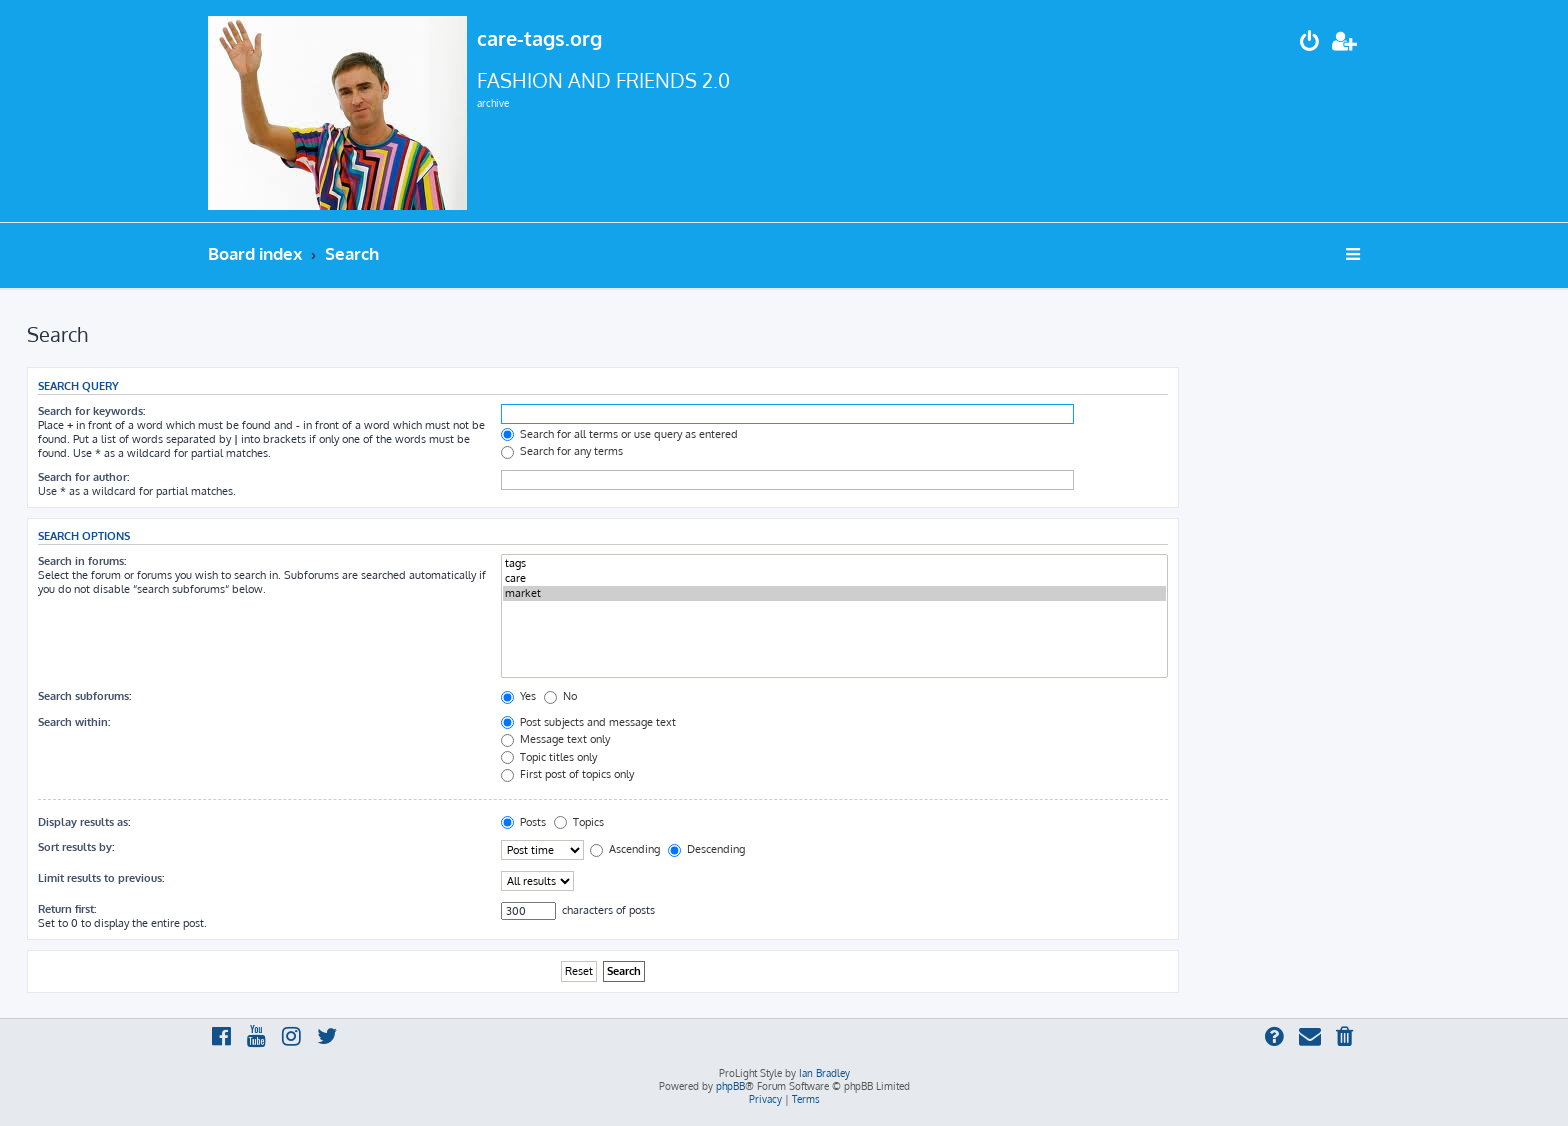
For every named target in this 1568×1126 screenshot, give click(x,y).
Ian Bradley (824, 1073)
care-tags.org (539, 38)
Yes (518, 696)
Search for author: (83, 477)
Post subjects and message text (588, 722)
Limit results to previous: (101, 878)
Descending (706, 849)
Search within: (74, 722)
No (560, 696)
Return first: (67, 909)
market (834, 593)
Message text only (555, 739)
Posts (523, 822)
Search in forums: (82, 561)
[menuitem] (1310, 43)
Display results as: (84, 822)
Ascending (625, 849)
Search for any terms (562, 451)
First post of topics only (567, 774)
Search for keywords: (91, 411)
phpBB (730, 1086)
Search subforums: (84, 696)
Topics (579, 822)
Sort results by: (76, 847)
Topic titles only (549, 757)
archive (493, 103)
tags (834, 563)
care (834, 578)
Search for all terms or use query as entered (619, 434)
